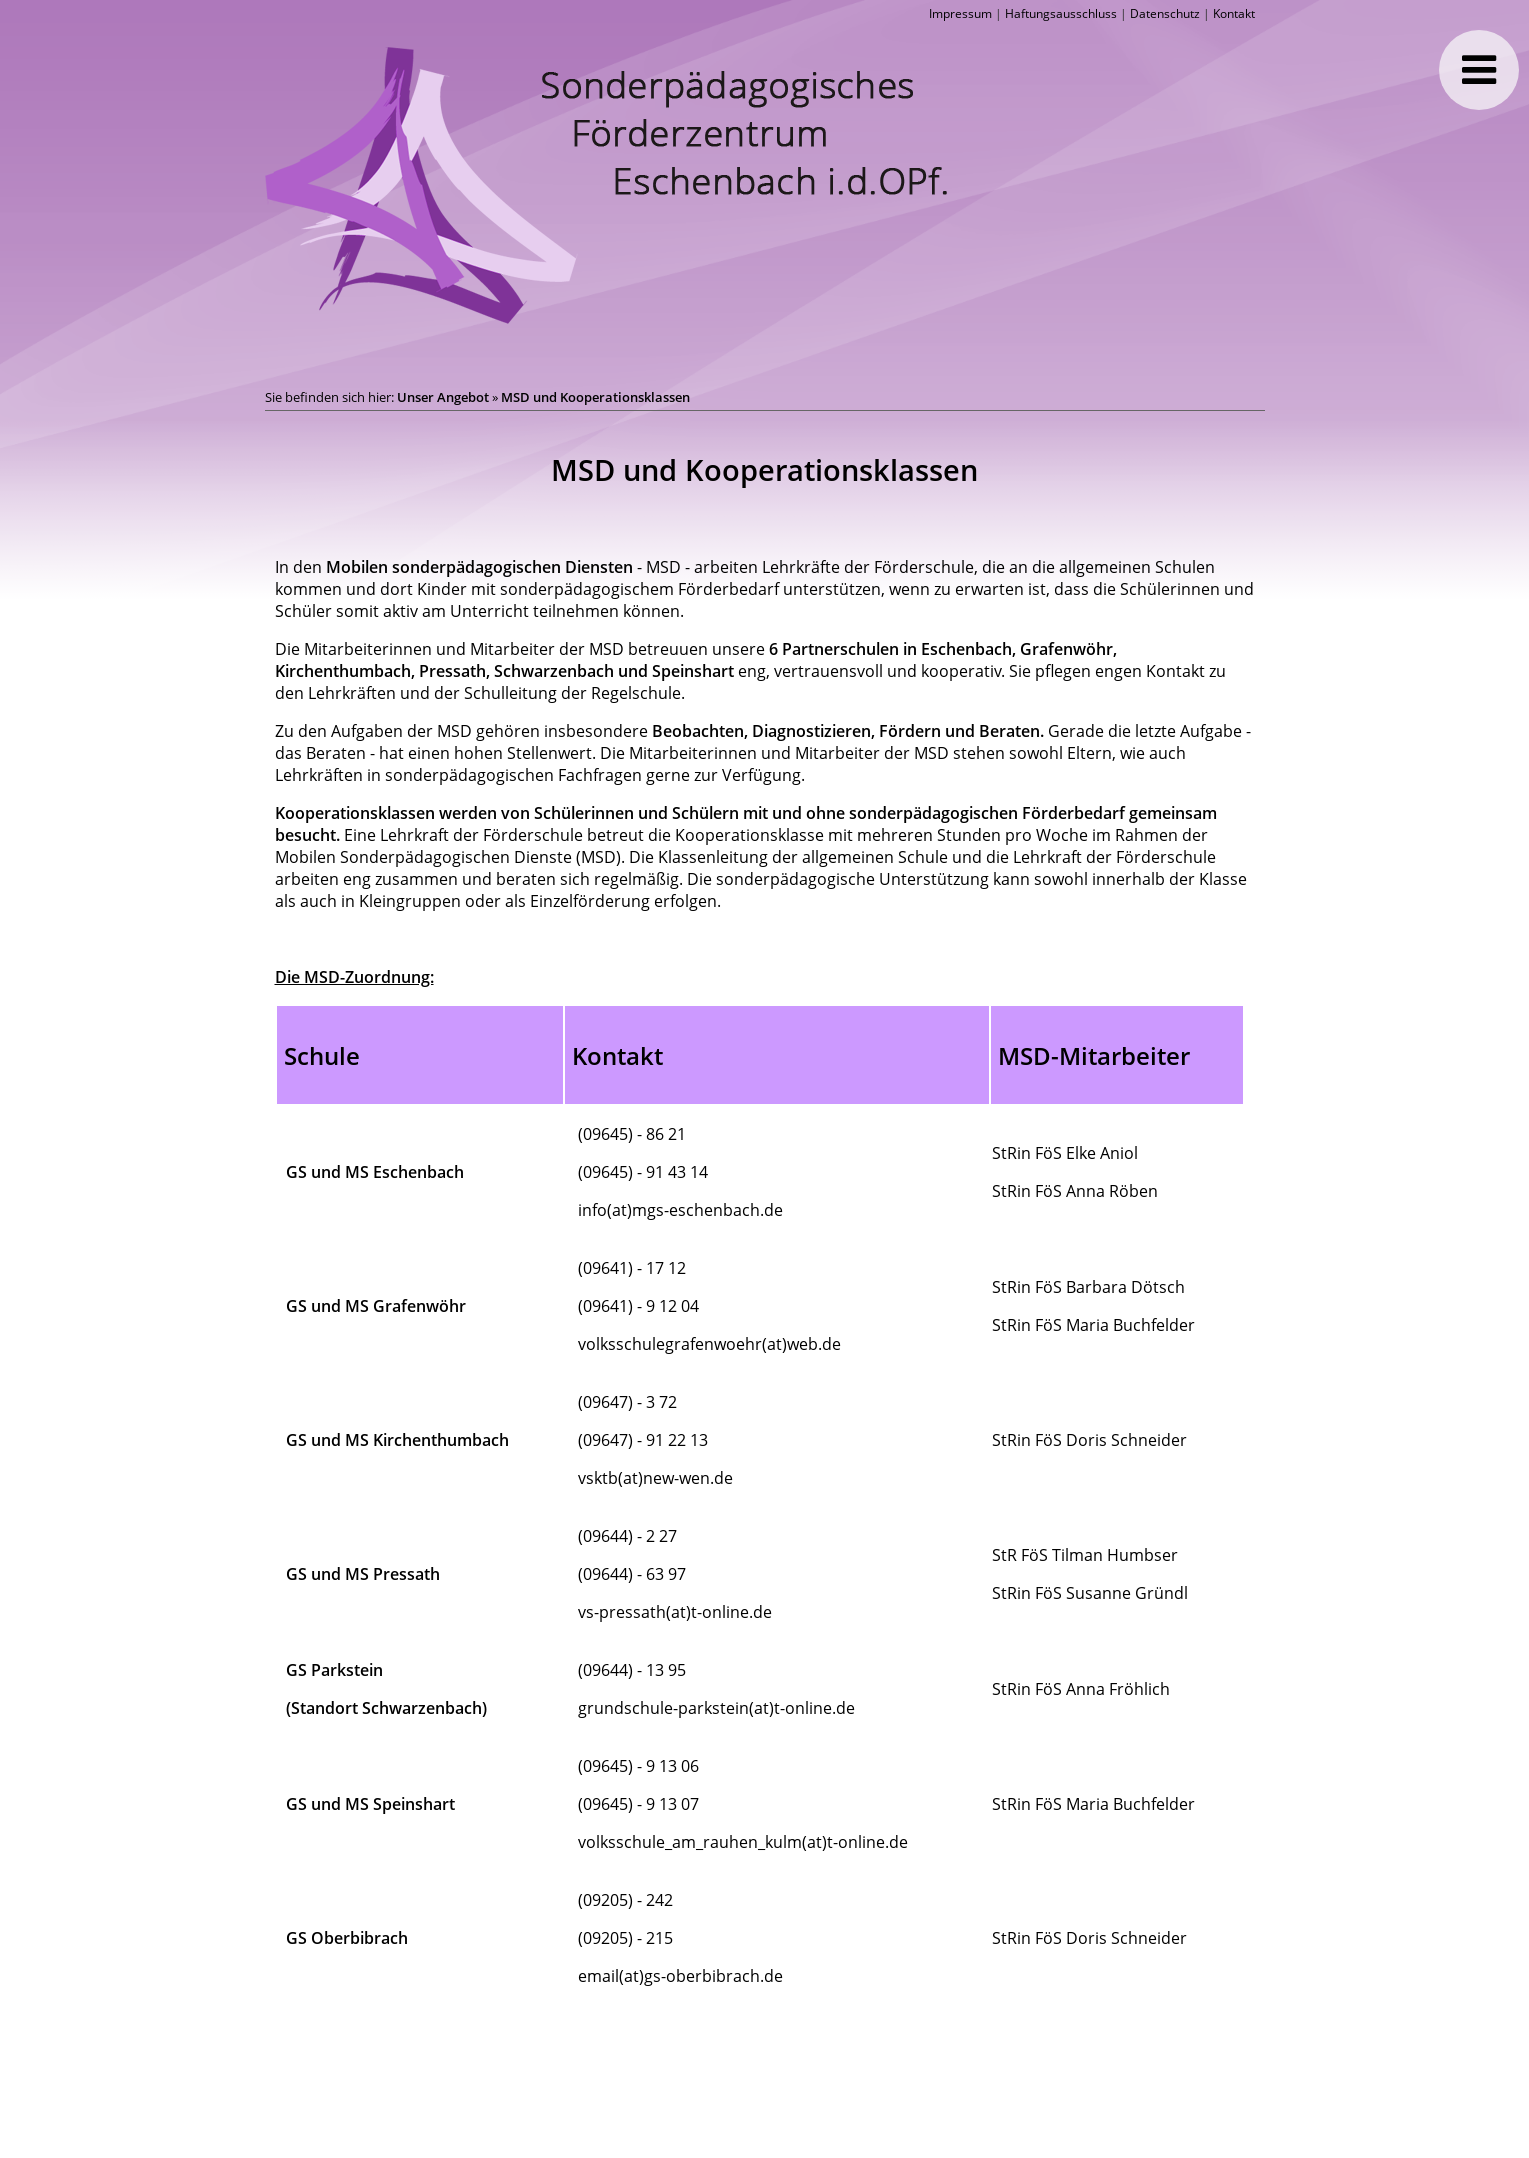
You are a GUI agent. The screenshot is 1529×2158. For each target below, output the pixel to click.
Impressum (960, 13)
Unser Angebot (443, 397)
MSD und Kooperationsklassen (595, 397)
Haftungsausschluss (1061, 13)
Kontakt (1234, 13)
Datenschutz (1165, 13)
